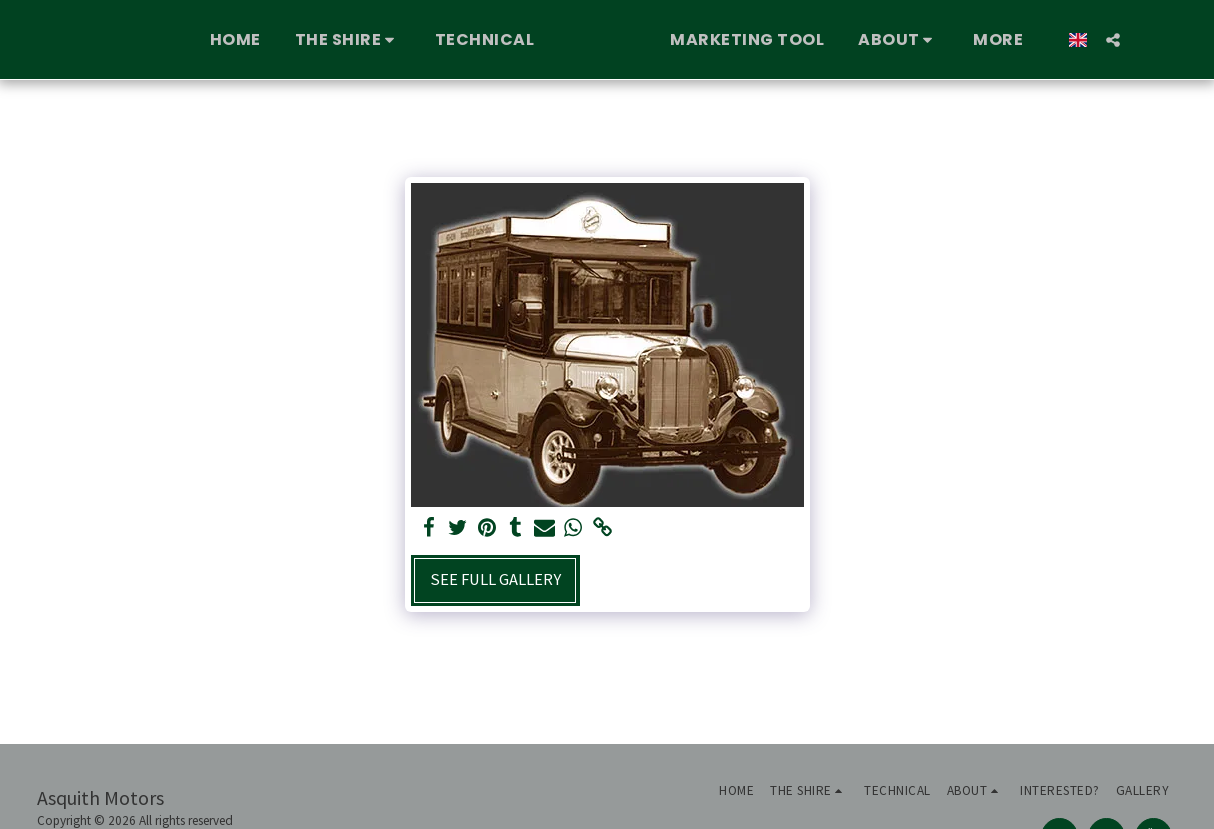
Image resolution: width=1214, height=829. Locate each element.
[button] (311, 40)
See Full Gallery (495, 579)
